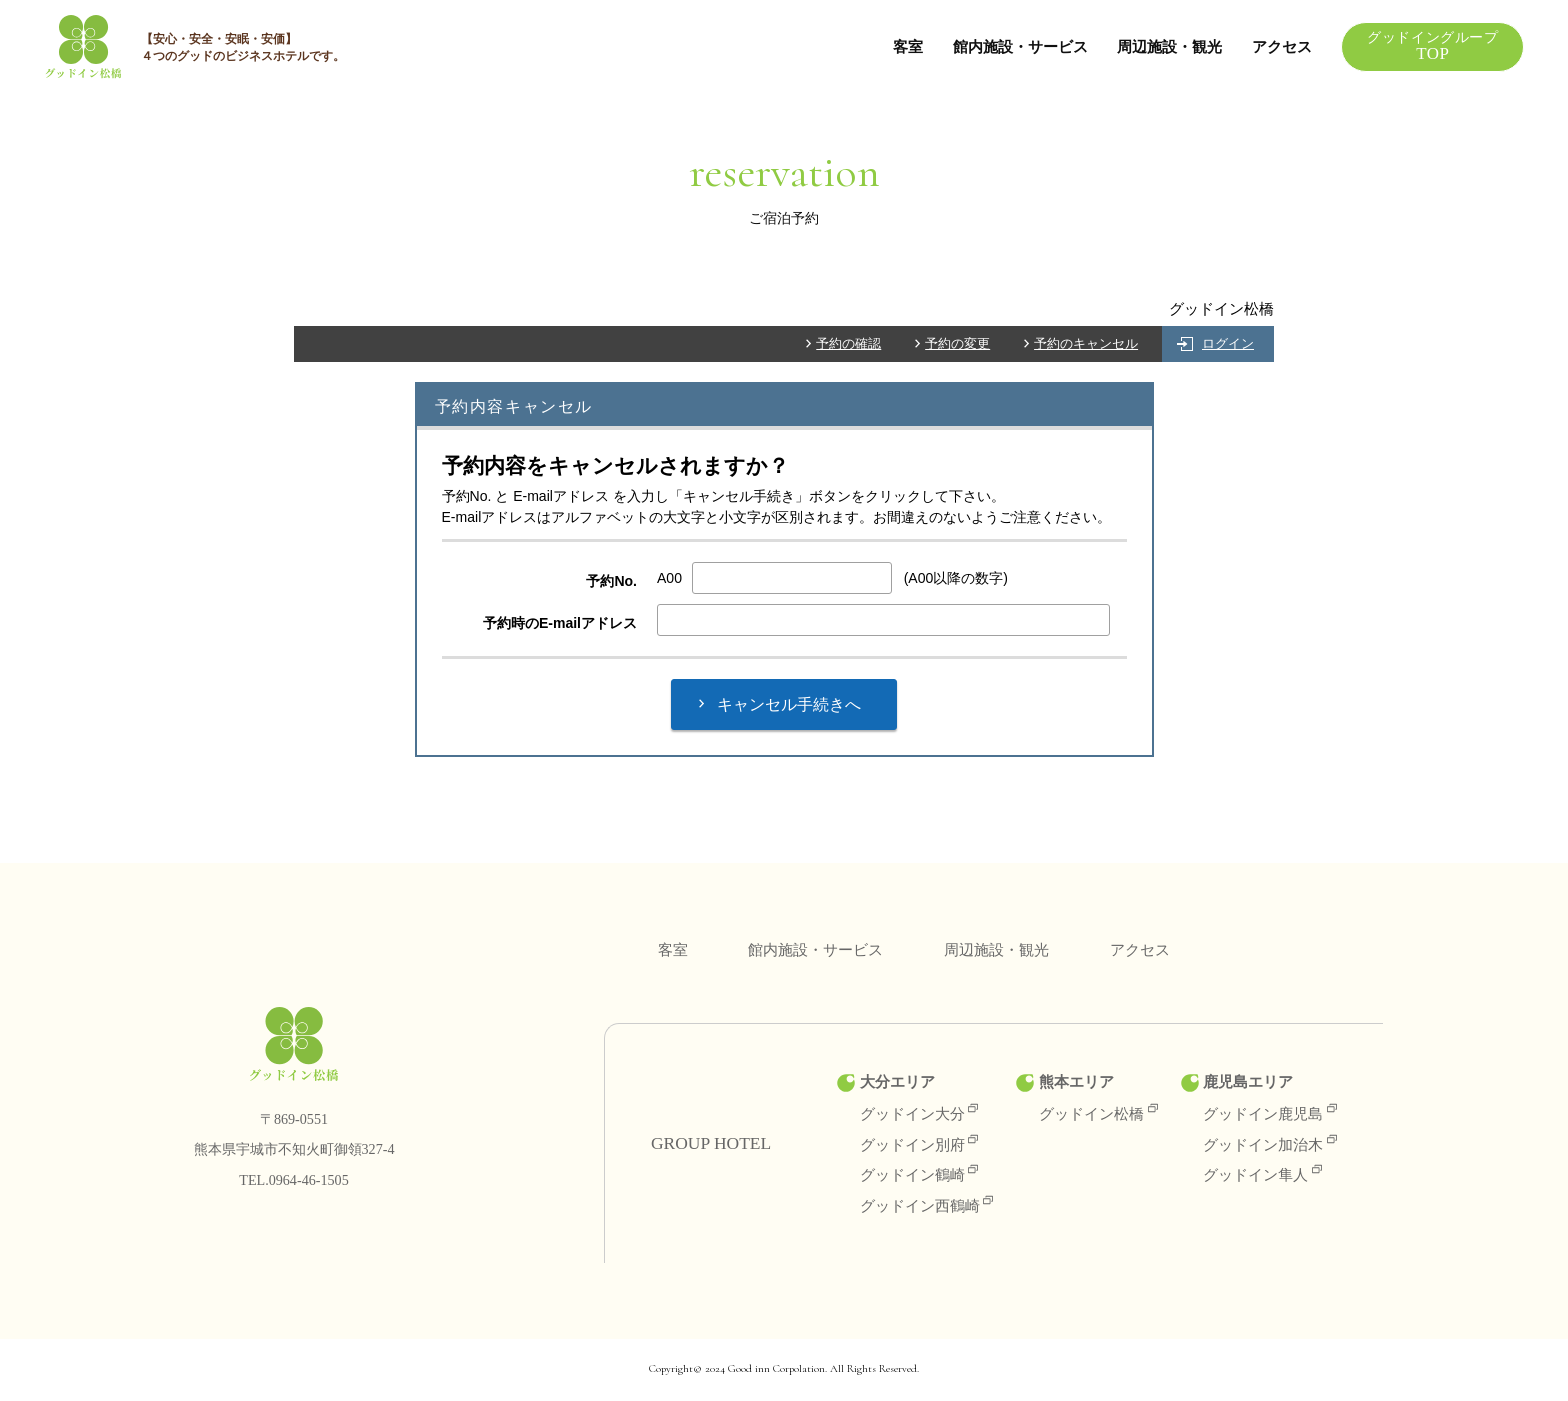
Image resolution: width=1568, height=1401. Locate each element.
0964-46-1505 (309, 1181)
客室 (903, 46)
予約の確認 (848, 344)
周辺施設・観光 (1165, 46)
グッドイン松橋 (1098, 1114)
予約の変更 (957, 344)
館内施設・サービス (1015, 46)
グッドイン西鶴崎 (927, 1206)
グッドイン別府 (919, 1145)
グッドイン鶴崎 (919, 1175)
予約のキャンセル (1086, 344)
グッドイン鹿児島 (1270, 1114)
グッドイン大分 (919, 1114)
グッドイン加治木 (1270, 1145)
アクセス (1279, 46)
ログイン (1228, 344)
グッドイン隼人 (1262, 1175)
